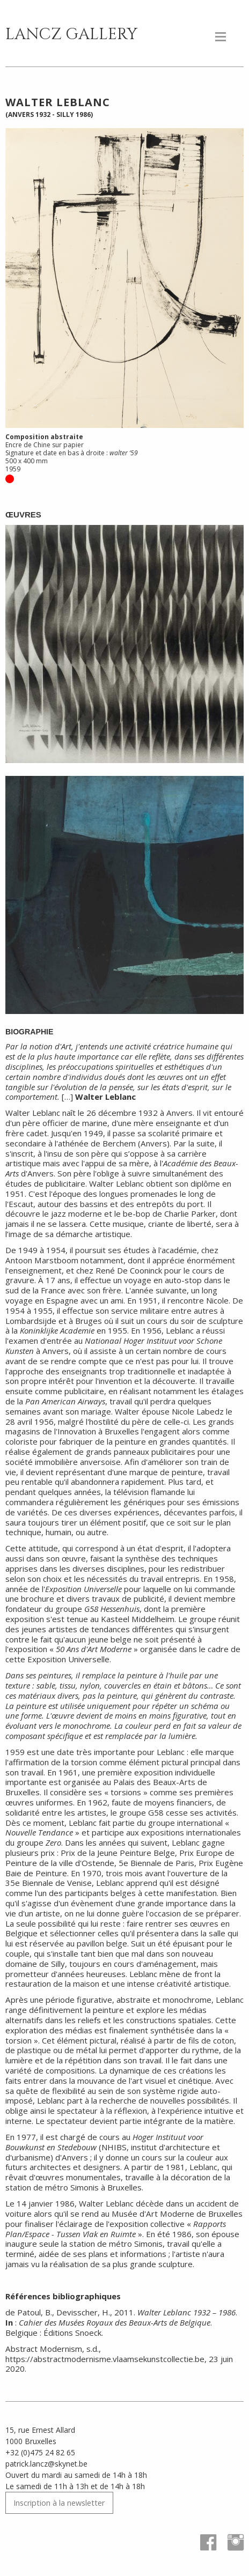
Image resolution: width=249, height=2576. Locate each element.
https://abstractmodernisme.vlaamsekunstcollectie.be (104, 2358)
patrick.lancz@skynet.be (46, 2464)
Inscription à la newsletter (59, 2503)
